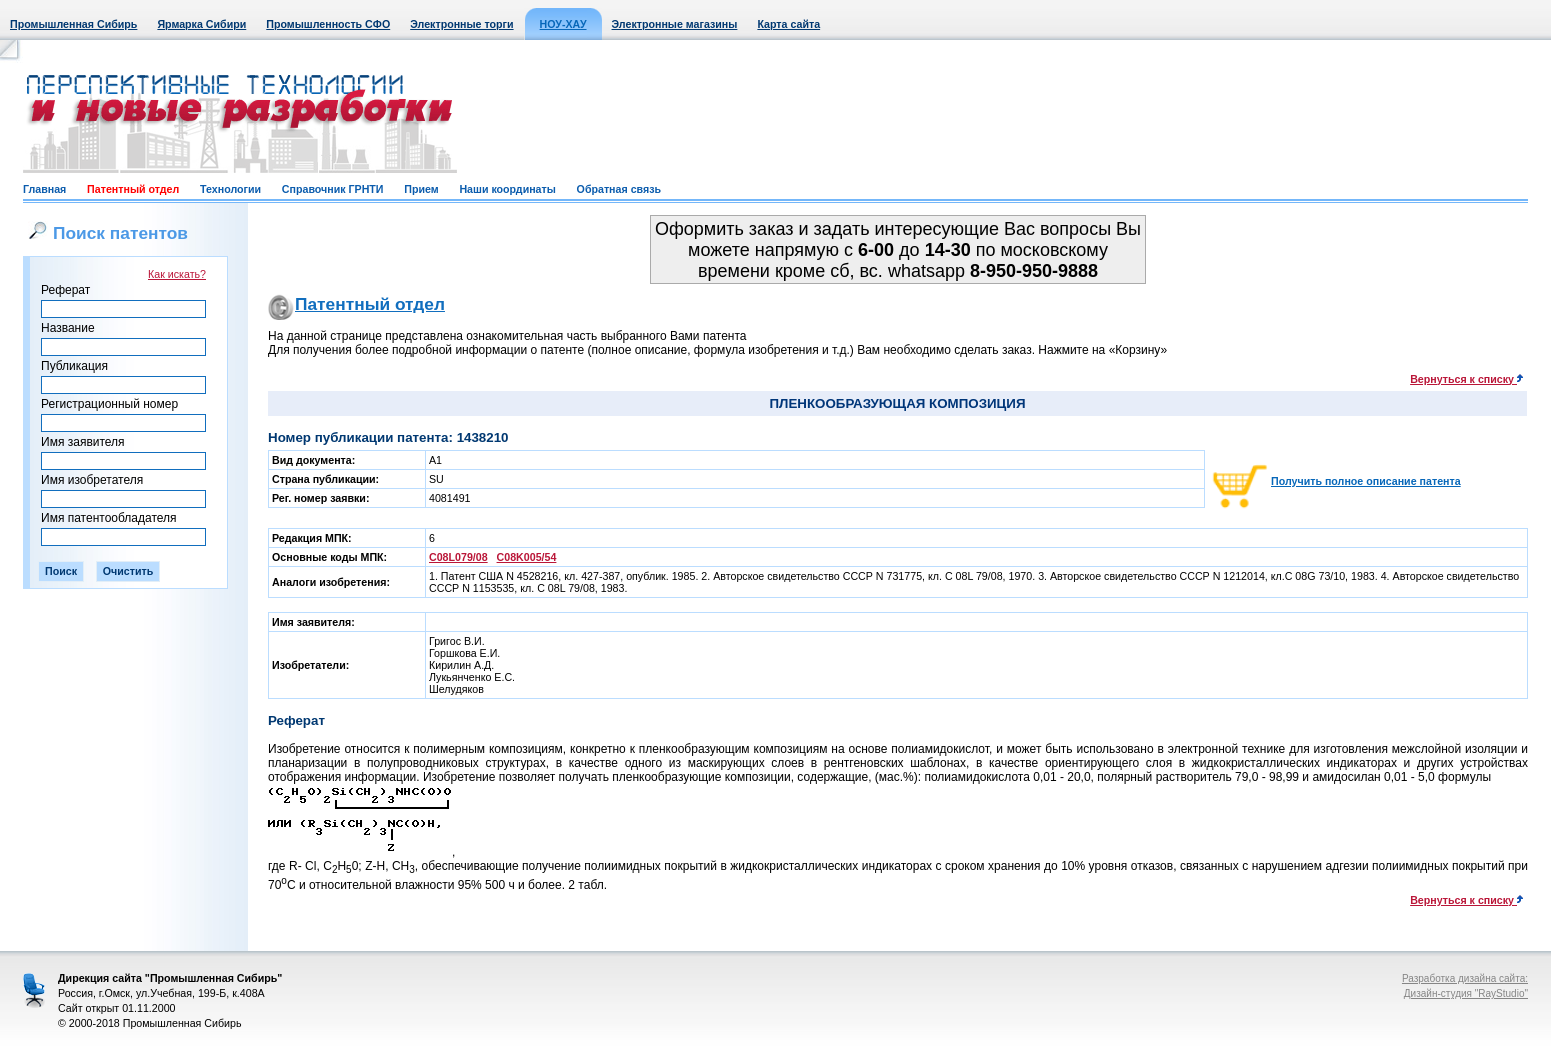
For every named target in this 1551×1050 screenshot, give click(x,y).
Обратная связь (619, 189)
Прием (421, 189)
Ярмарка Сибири (201, 24)
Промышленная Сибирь (73, 24)
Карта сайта (788, 24)
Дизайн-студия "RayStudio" (1466, 993)
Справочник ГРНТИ (333, 189)
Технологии (230, 189)
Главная (44, 189)
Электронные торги (461, 24)
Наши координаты (507, 189)
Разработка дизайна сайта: (1465, 978)
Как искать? (177, 274)
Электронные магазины (675, 24)
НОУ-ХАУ (563, 24)
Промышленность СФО (328, 24)
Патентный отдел (133, 189)
